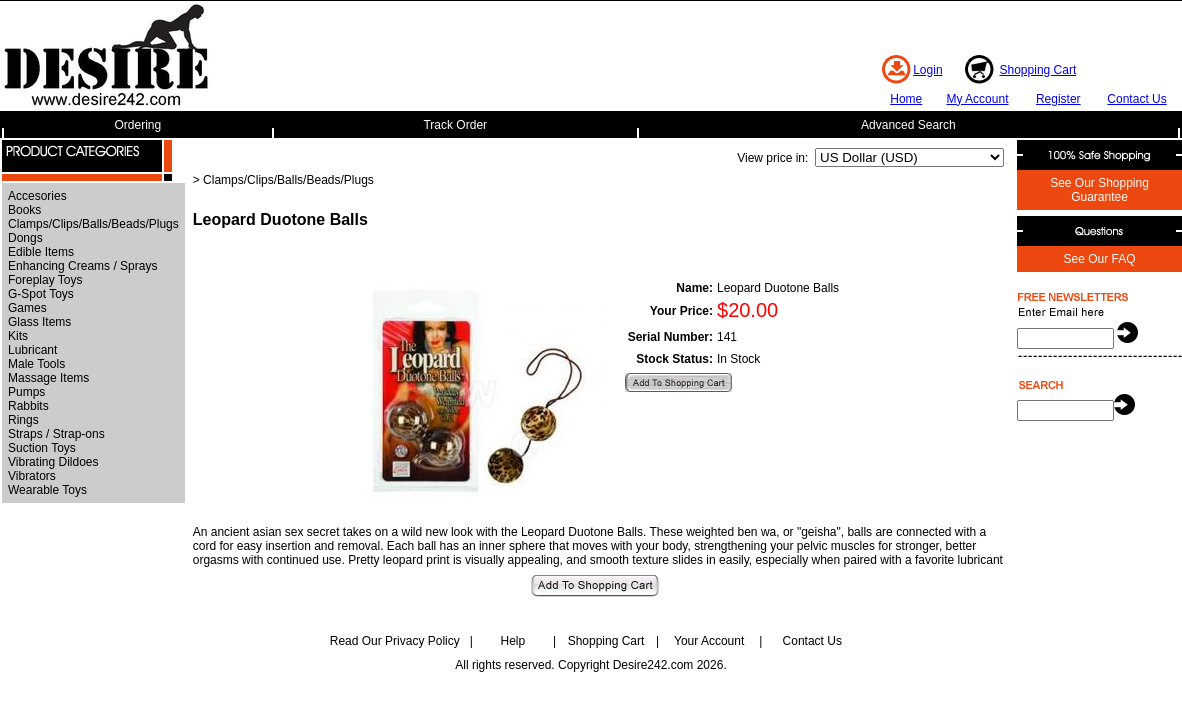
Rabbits (28, 406)
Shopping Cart (1038, 70)
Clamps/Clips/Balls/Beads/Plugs (93, 224)
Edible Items (41, 252)
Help (513, 641)
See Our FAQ (1099, 259)
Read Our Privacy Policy (395, 641)
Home (906, 99)
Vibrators (32, 476)
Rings (23, 420)
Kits (18, 336)
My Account (977, 99)
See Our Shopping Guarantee (1099, 190)
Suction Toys (42, 448)
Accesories (37, 196)
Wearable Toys (47, 490)
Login (927, 70)
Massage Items (48, 378)
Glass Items (39, 322)
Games (27, 308)
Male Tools (36, 364)
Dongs (25, 238)
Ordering (138, 125)
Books (24, 210)
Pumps (26, 392)
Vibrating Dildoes (53, 462)
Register (1058, 99)
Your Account (709, 641)
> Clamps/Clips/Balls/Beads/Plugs (283, 180)
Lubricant (32, 350)
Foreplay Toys (45, 280)
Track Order (455, 125)
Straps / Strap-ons (56, 434)
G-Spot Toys (41, 294)
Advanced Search (908, 125)
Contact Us (1136, 99)
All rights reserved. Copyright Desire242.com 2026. (590, 665)
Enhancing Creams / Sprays (82, 266)
